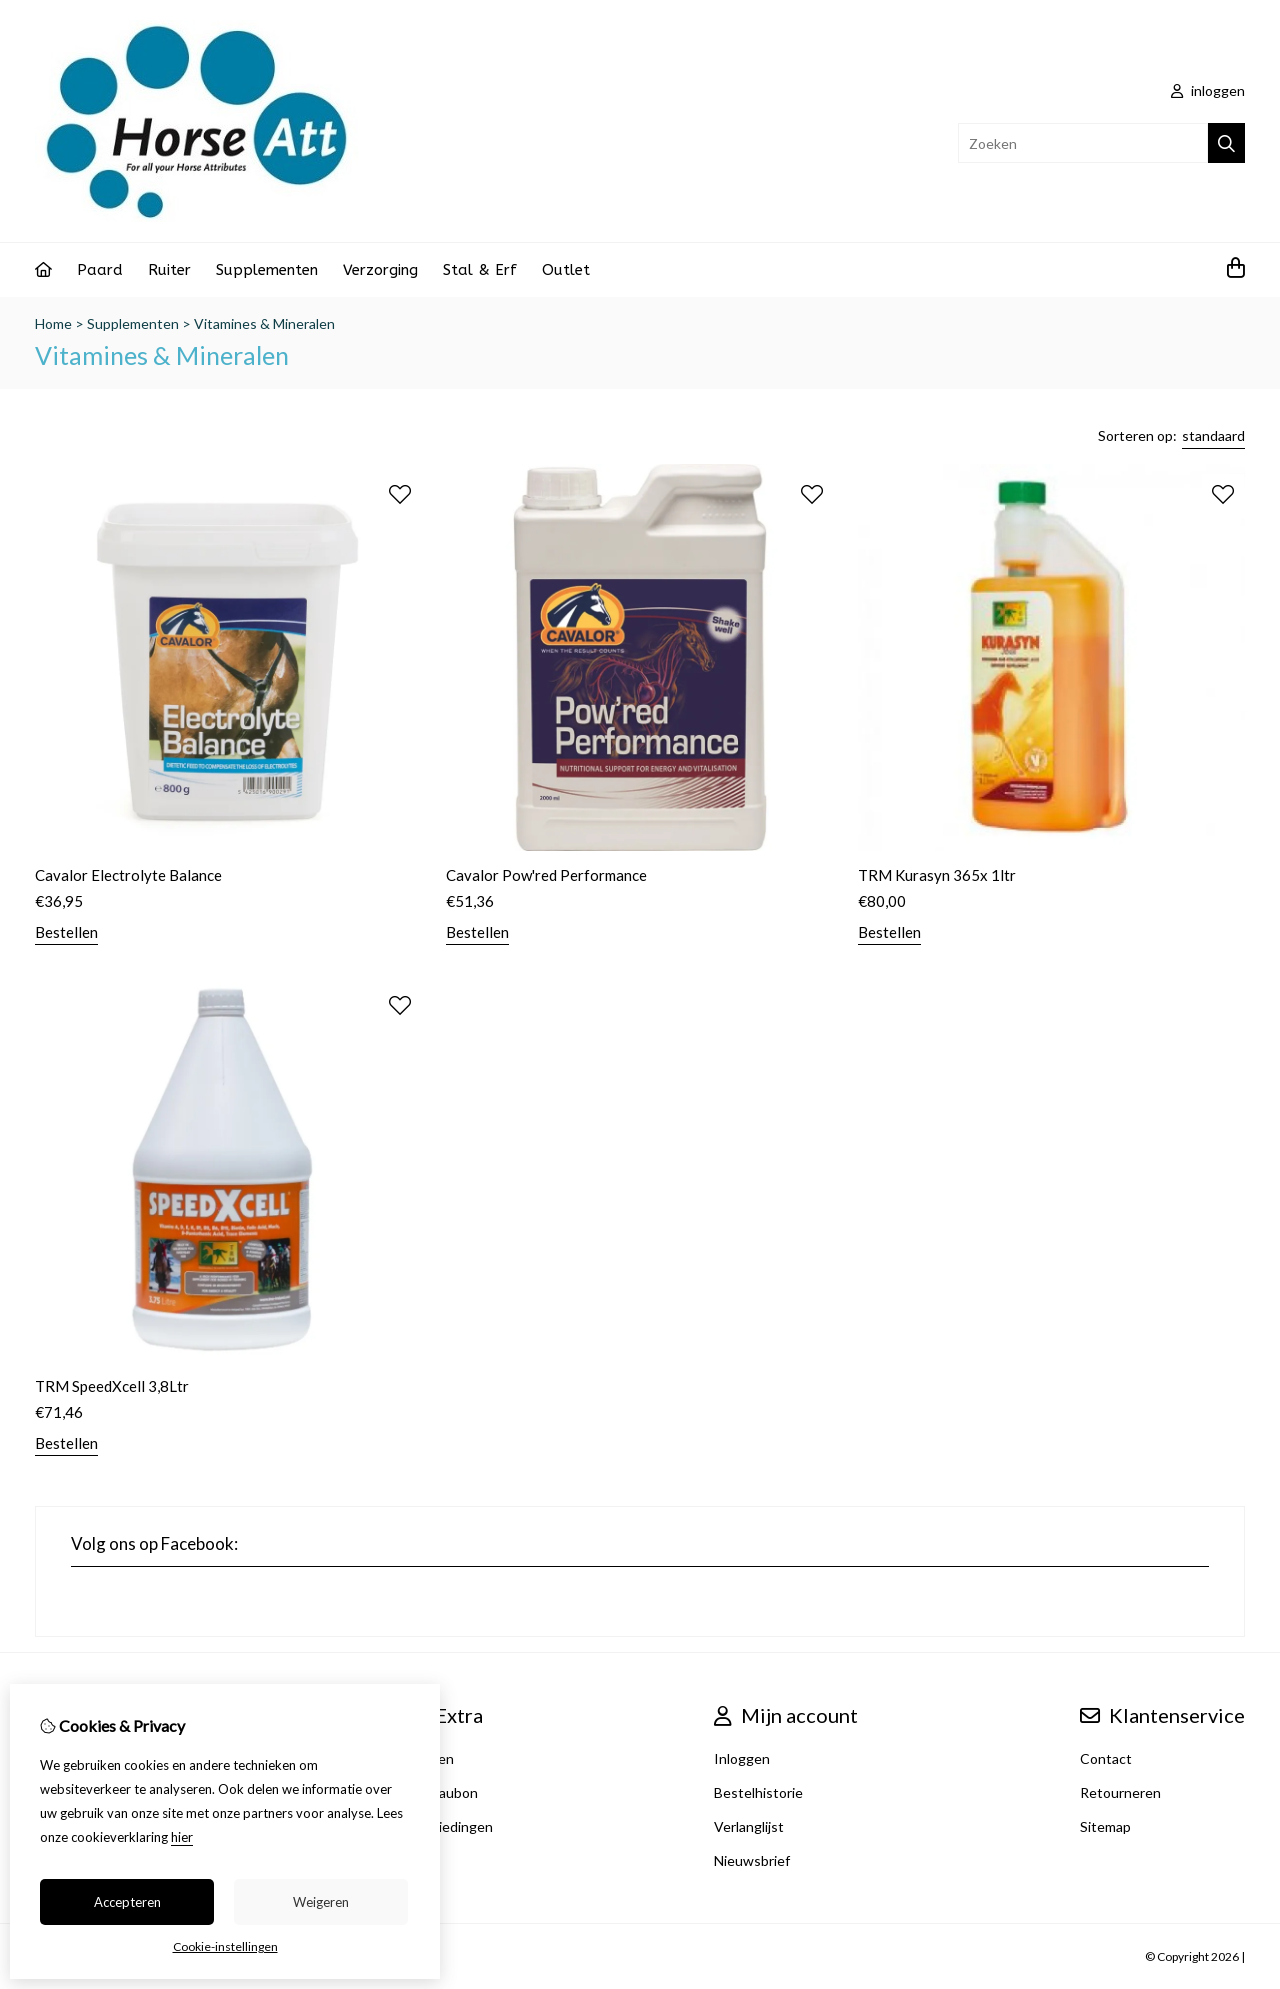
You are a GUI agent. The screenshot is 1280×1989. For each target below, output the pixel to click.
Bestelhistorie (758, 1792)
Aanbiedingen (449, 1826)
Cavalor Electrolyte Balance (128, 875)
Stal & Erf (480, 270)
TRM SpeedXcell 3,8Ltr (112, 1386)
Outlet (566, 270)
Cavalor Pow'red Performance (546, 875)
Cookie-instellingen (225, 1946)
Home (53, 323)
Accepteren (127, 1902)
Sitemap (1105, 1826)
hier (182, 1837)
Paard (100, 270)
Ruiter (169, 270)
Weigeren (321, 1902)
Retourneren (1120, 1792)
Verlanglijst (749, 1826)
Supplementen (267, 270)
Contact (1106, 1758)
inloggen (1208, 90)
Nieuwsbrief (752, 1860)
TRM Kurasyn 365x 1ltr (937, 875)
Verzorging (380, 270)
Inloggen (742, 1758)
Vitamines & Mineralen (264, 323)
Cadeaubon (442, 1792)
